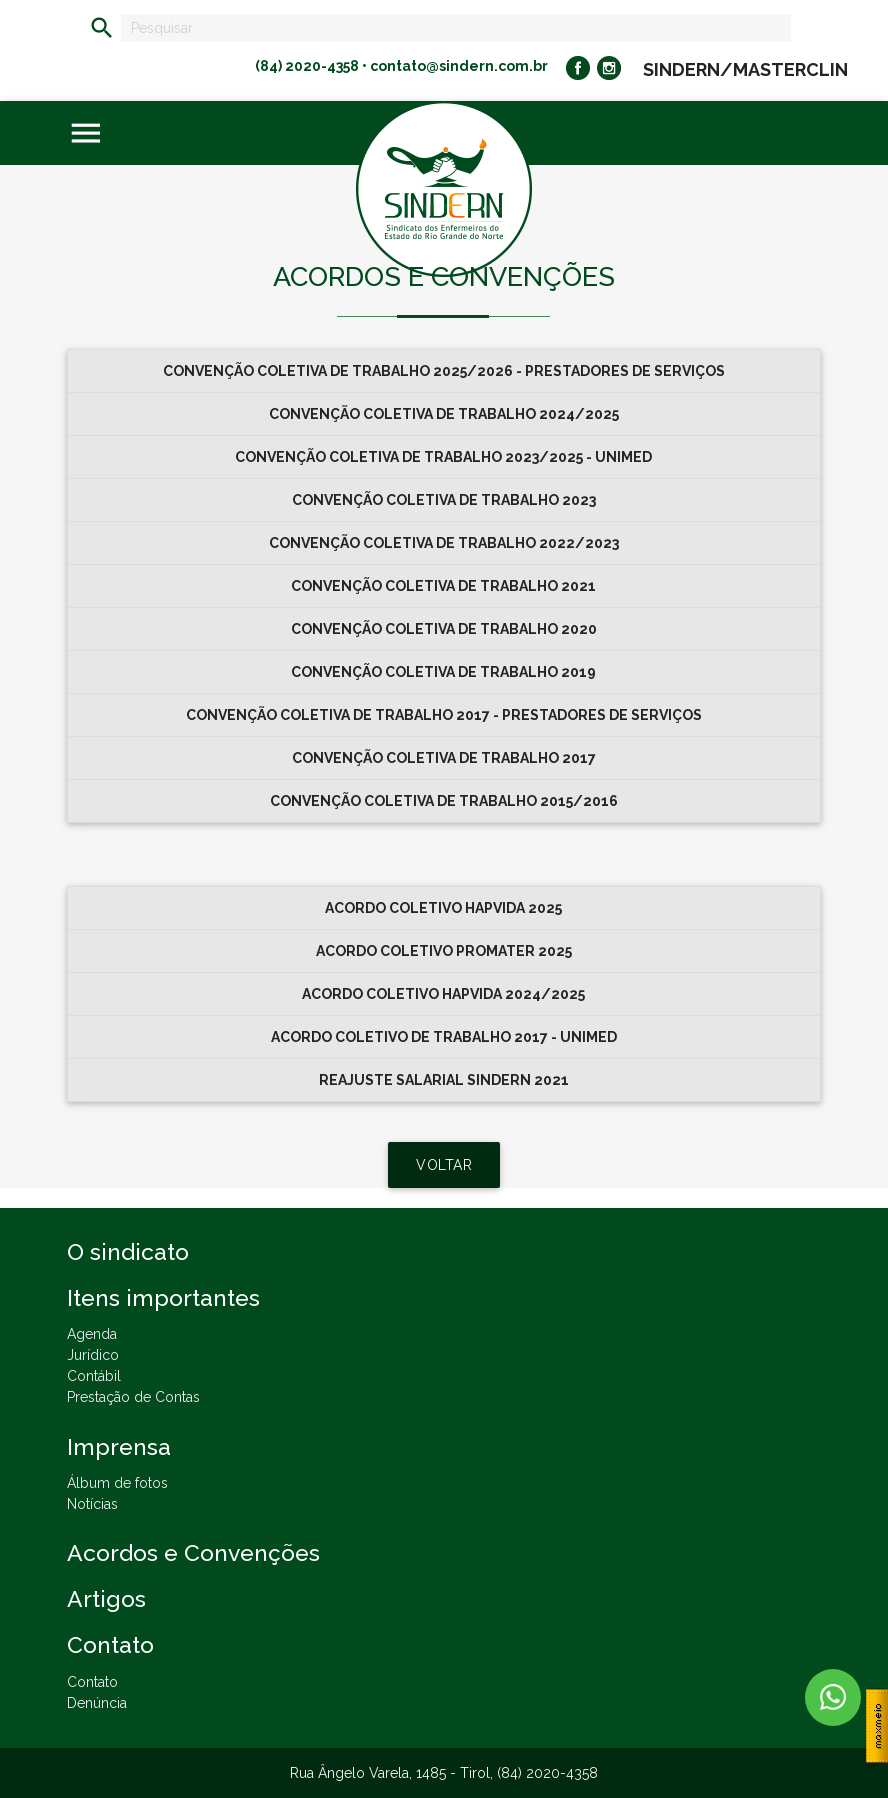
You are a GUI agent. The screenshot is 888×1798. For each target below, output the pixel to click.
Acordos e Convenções (193, 1552)
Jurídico (93, 1355)
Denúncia (97, 1703)
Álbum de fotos (117, 1483)
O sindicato (128, 1251)
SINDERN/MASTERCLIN (745, 69)
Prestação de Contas (133, 1397)
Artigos (106, 1598)
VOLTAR (444, 1165)
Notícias (92, 1504)
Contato (92, 1682)
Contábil (94, 1376)
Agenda (92, 1334)
